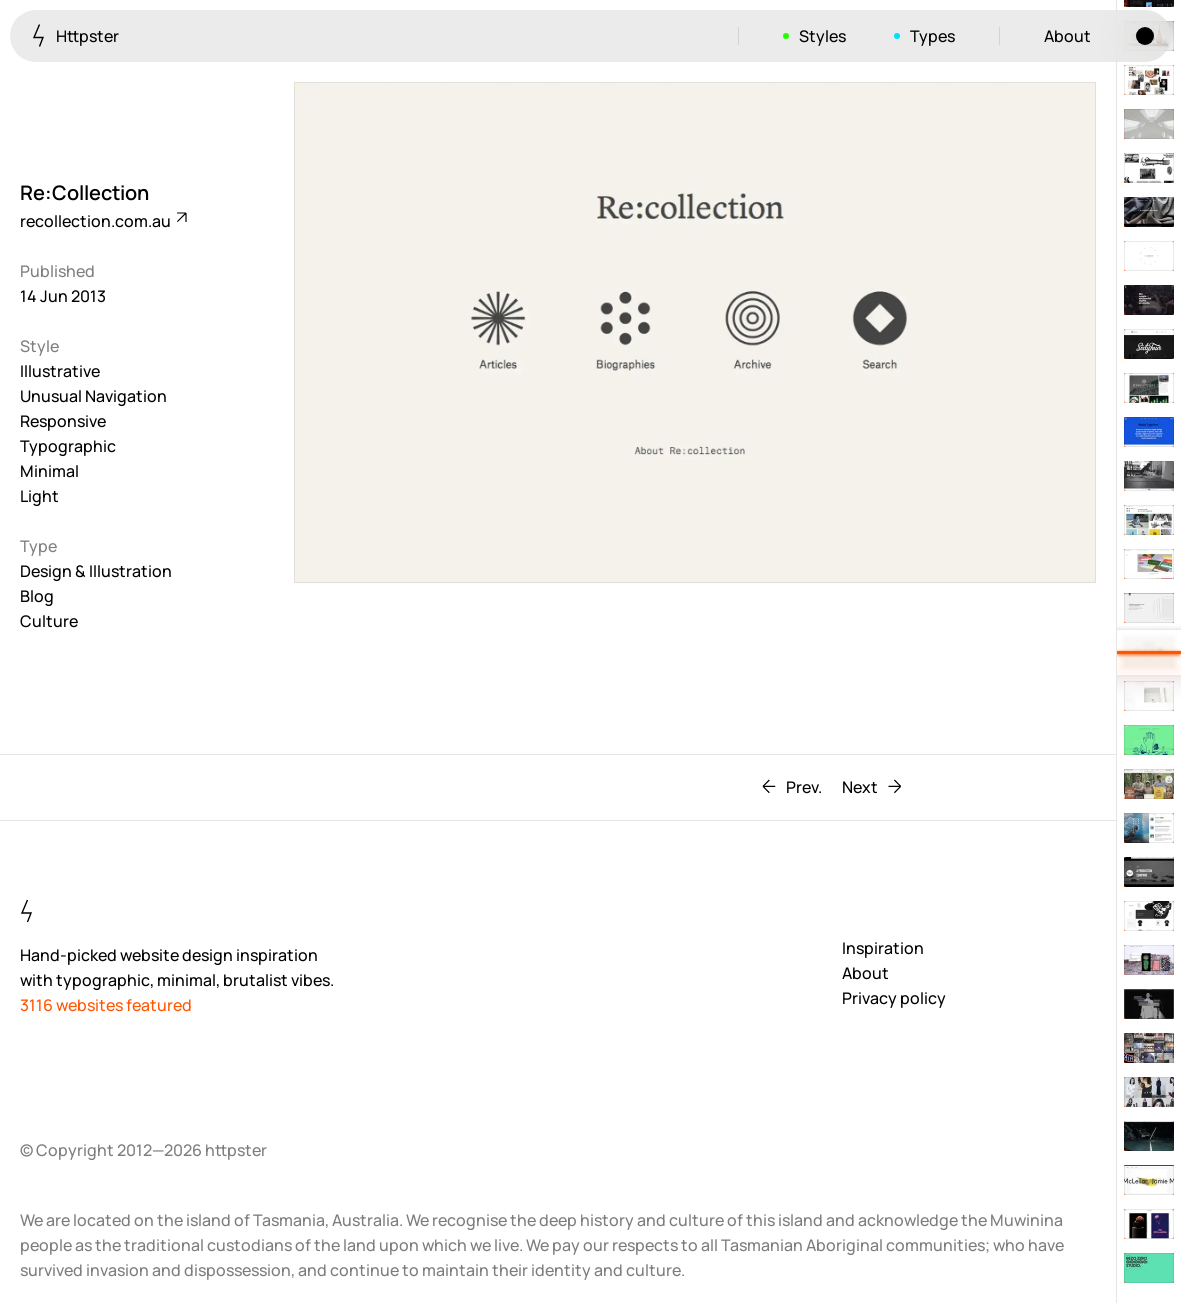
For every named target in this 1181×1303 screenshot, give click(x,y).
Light (39, 496)
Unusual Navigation (93, 396)
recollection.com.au (102, 221)
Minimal (49, 471)
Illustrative (60, 371)
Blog (37, 596)
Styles (822, 36)
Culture (49, 621)
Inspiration (883, 948)
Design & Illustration (96, 571)
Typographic (68, 446)
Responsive (63, 421)
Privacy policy (894, 998)
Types (932, 36)
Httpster (75, 35)
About (1067, 36)
